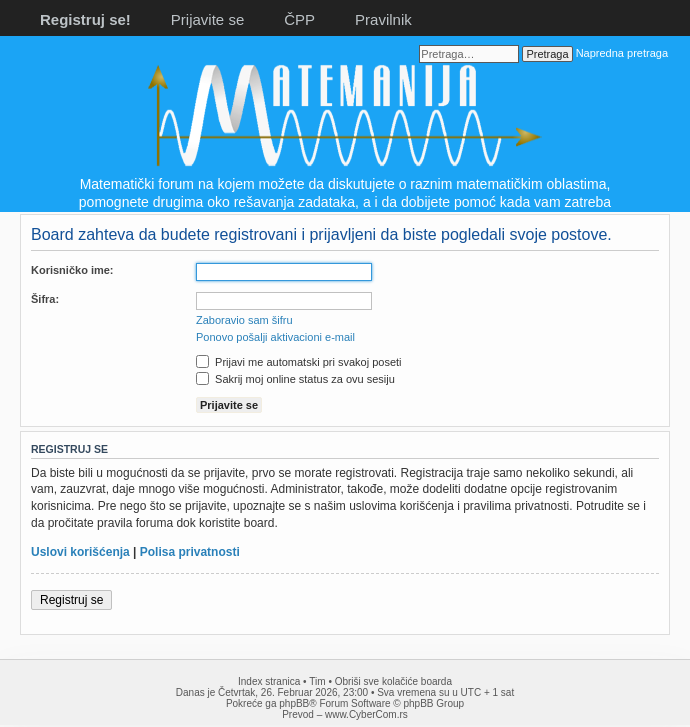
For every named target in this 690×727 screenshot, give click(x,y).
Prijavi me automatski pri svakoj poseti (299, 362)
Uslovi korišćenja (80, 552)
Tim (317, 681)
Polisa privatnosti (190, 552)
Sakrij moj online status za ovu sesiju (295, 379)
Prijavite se (207, 19)
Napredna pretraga (622, 53)
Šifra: (45, 299)
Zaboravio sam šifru (244, 320)
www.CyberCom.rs (366, 714)
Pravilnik (383, 19)
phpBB (294, 703)
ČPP (299, 19)
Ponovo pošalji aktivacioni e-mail (275, 337)
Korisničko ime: (72, 270)
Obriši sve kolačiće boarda (393, 681)
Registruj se (71, 600)
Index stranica (269, 681)
